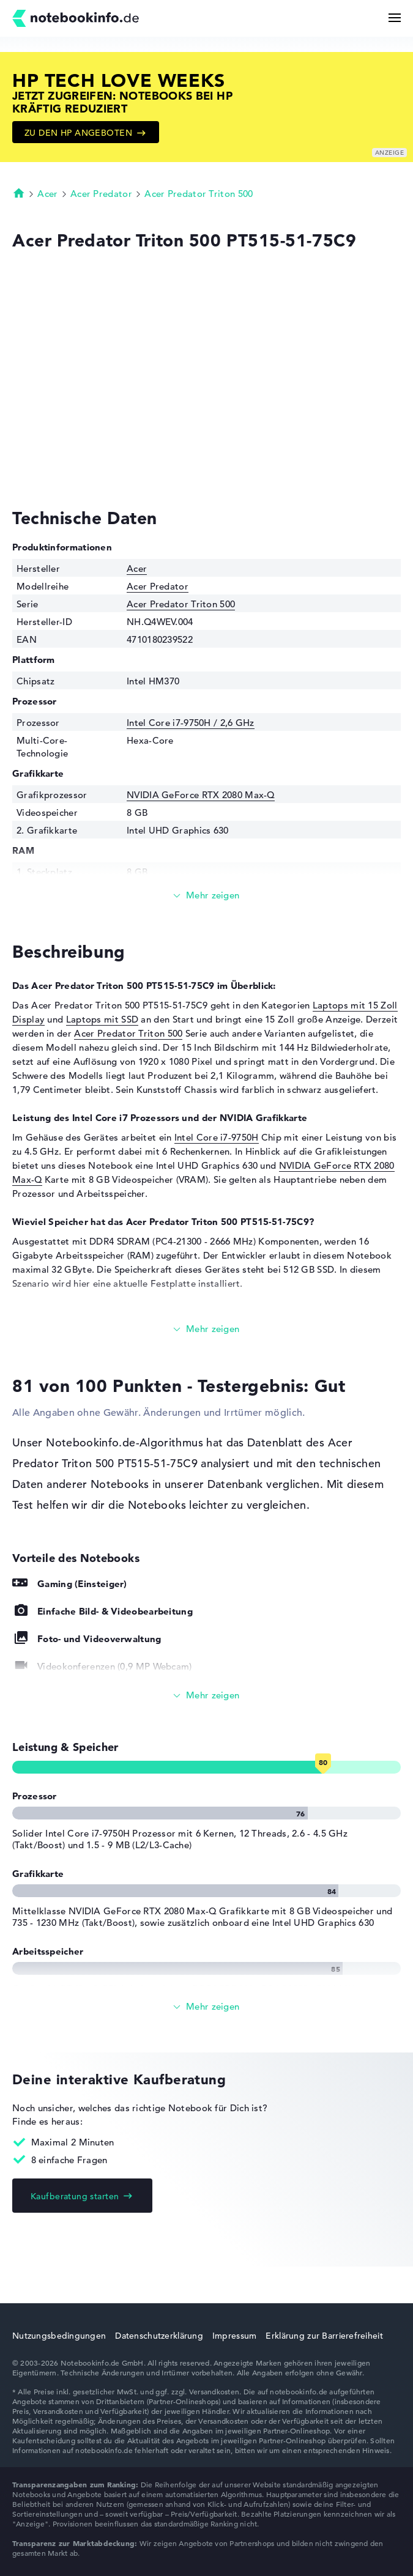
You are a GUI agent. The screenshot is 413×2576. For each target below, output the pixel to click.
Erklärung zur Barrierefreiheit (324, 2335)
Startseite (19, 192)
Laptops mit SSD (102, 1019)
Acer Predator (101, 193)
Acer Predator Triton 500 (198, 193)
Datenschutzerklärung (159, 2335)
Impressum (234, 2335)
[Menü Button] (395, 18)
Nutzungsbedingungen (59, 2335)
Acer (47, 193)
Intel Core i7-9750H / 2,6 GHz (191, 722)
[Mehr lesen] (206, 896)
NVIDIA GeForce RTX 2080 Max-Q (201, 795)
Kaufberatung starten (75, 2196)
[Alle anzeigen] (206, 1695)
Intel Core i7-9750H (216, 1137)
